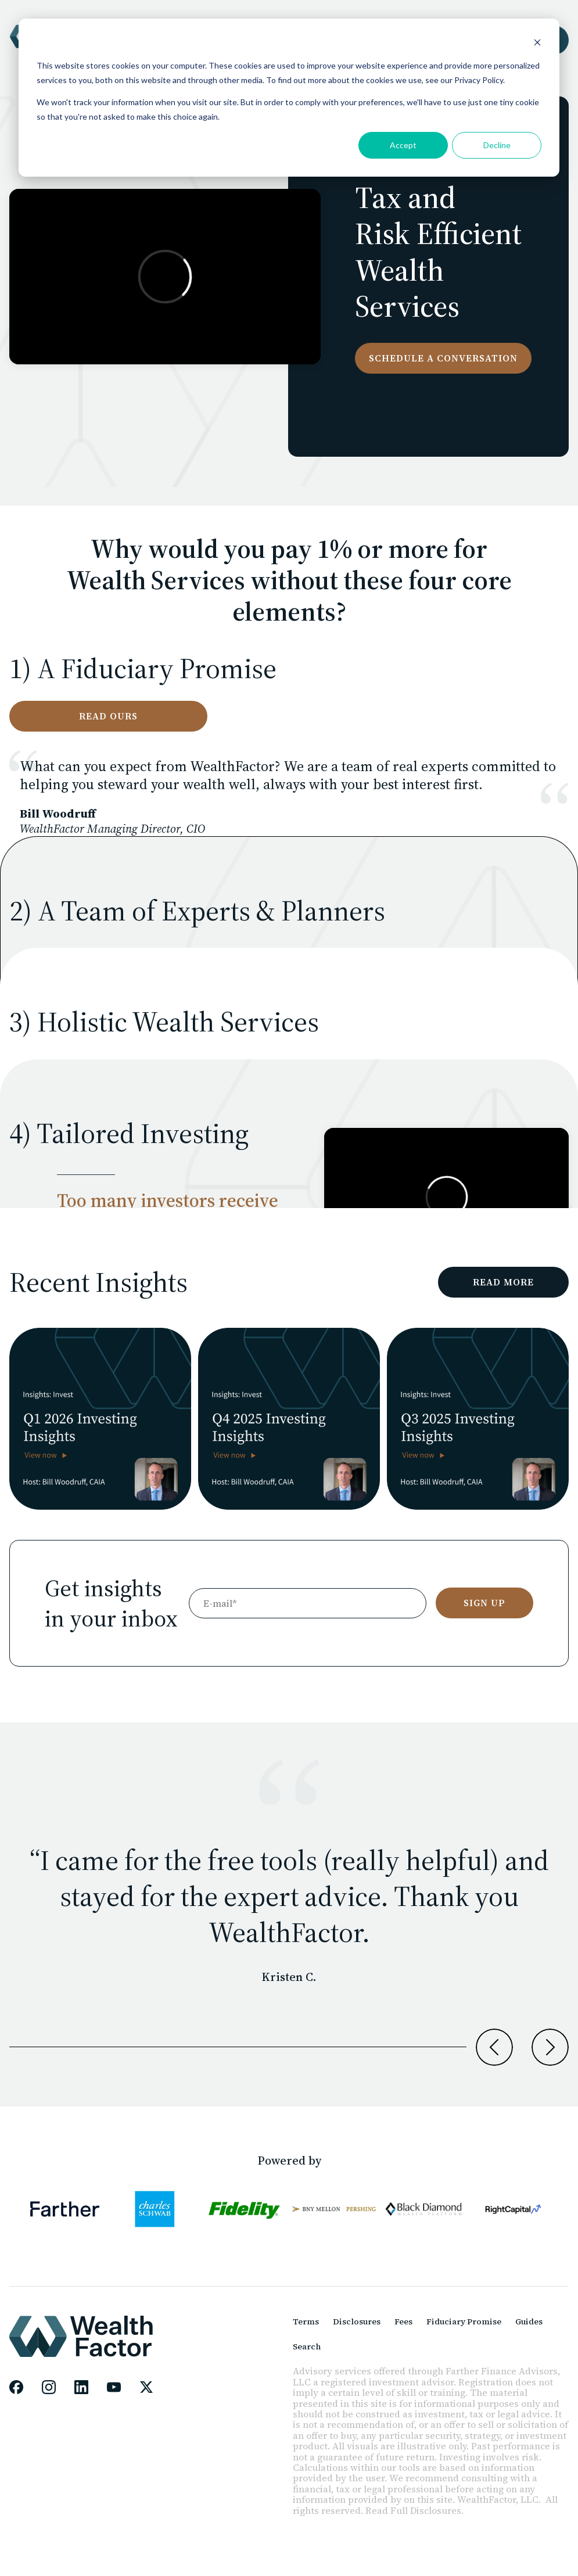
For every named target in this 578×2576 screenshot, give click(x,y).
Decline (497, 145)
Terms (306, 2321)
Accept (403, 145)
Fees (403, 2321)
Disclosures (356, 2321)
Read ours (108, 716)
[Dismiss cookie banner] (537, 44)
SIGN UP (484, 1602)
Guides (529, 2321)
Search (307, 2346)
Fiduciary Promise (463, 2321)
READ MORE (503, 1282)
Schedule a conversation (443, 358)
